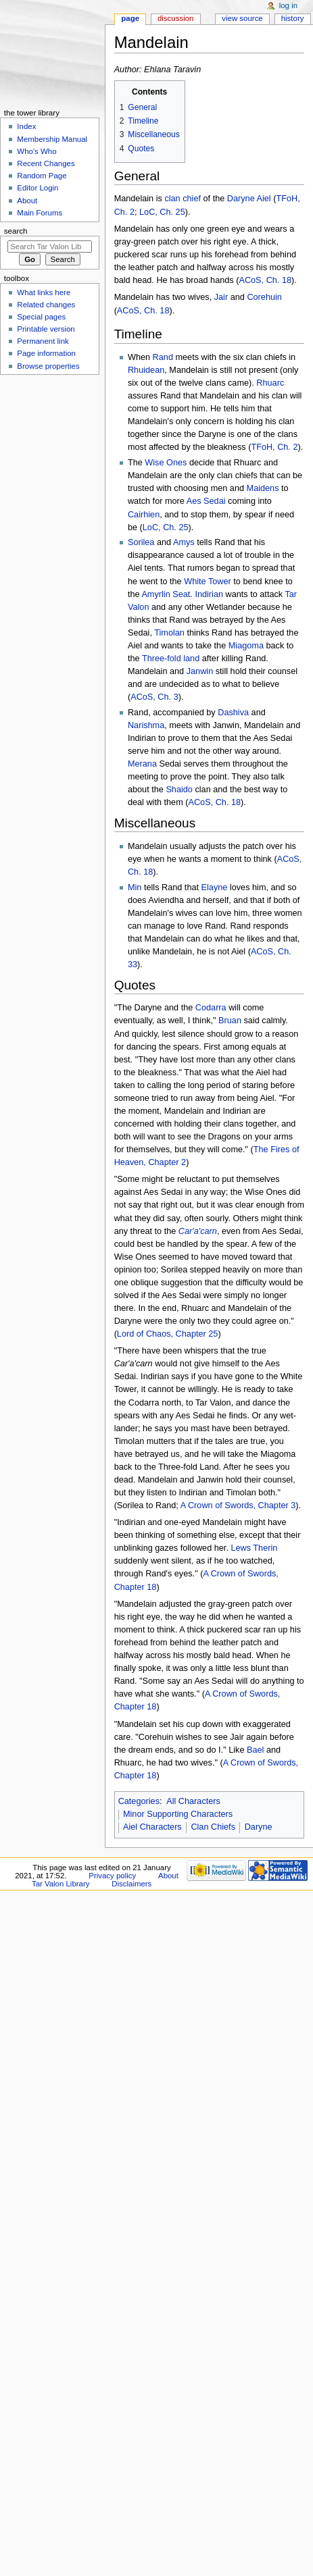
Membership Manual (52, 139)
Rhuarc (270, 383)
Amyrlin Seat (165, 594)
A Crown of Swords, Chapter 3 (238, 1505)
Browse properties (48, 366)
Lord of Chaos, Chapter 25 (167, 1334)
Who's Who (36, 151)
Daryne (241, 198)
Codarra (210, 1007)
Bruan (229, 1020)
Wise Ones (166, 462)
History (292, 18)
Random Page (41, 176)
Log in (288, 5)
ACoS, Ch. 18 (265, 280)
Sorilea (141, 542)
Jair (221, 297)
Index (26, 126)
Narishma (146, 725)
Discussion (175, 18)
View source (242, 18)
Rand (163, 357)
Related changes (46, 305)
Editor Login (37, 188)
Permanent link (42, 341)
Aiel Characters (152, 1827)
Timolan (169, 633)
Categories (139, 1801)
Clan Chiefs (213, 1827)
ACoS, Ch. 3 (154, 697)
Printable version (45, 329)
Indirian (209, 594)
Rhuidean (146, 370)
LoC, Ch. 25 (162, 212)
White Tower (207, 581)
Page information (46, 353)
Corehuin (264, 297)
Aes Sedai (206, 501)
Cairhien (144, 514)
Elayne (214, 887)
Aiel (264, 198)
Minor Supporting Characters (178, 1814)
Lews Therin (254, 1548)
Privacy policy (112, 1876)
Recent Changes (45, 163)
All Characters (193, 1801)
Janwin (200, 671)
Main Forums (39, 213)
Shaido (179, 789)
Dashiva (233, 712)
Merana (142, 764)
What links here (43, 292)
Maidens (263, 488)
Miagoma (246, 645)
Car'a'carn (197, 1231)
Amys (184, 542)
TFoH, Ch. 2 (274, 447)
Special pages (41, 317)
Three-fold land (170, 658)
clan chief (182, 198)
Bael (255, 1750)
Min (134, 887)
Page (130, 18)
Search (16, 231)
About (27, 201)
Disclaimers (131, 1884)
